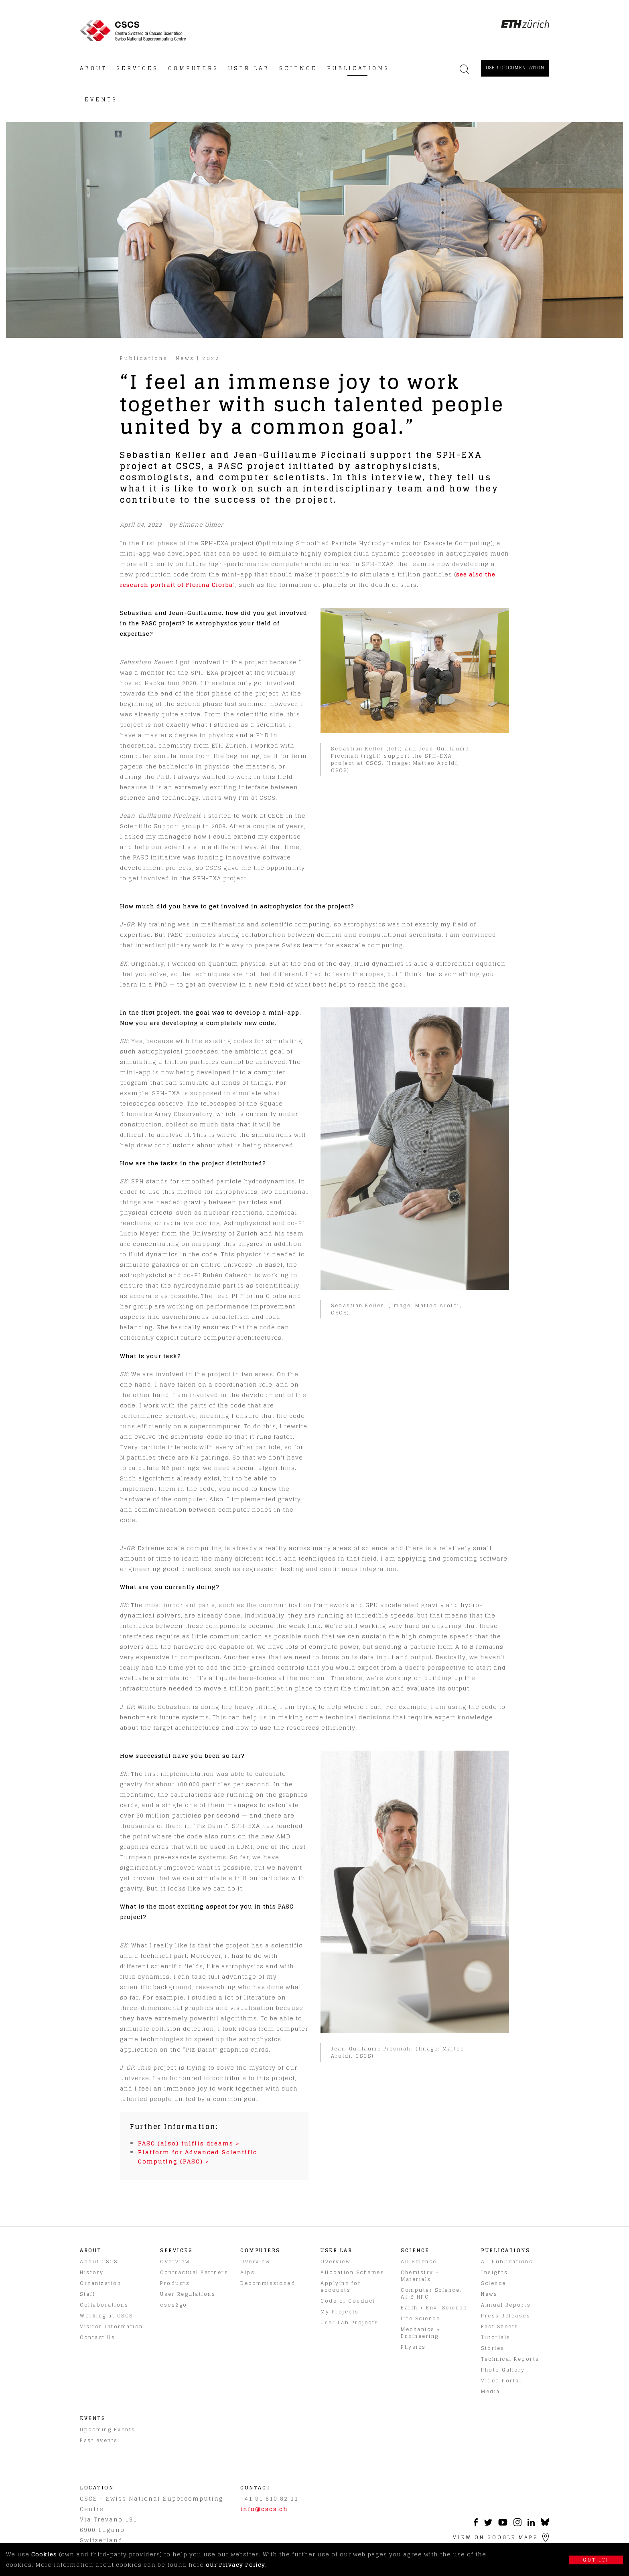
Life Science (420, 2318)
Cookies (44, 2554)
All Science (419, 2261)
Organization (100, 2283)
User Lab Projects (350, 2322)
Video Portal (501, 2380)
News (185, 358)
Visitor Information (111, 2326)
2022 (211, 358)
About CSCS (99, 2261)
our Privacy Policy (235, 2565)
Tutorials (496, 2337)
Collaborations (104, 2305)
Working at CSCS (106, 2315)
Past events (99, 2440)
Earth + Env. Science (434, 2307)
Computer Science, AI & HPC (431, 2293)
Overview (175, 2261)
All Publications (507, 2261)
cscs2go (173, 2305)
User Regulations (187, 2294)
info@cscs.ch (264, 2509)
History (92, 2272)
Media (490, 2391)
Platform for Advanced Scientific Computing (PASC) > (197, 2156)
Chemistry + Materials (420, 2275)
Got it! (596, 2560)
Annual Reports (506, 2305)
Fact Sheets (500, 2326)
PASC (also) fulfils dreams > (189, 2143)
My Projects (340, 2311)
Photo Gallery (503, 2370)
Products (175, 2283)
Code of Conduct (348, 2301)
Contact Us (97, 2337)
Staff (87, 2294)
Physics (413, 2347)
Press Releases (505, 2315)
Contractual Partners (194, 2272)
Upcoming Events (108, 2429)
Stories (493, 2348)
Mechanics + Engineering (421, 2332)
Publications (144, 358)
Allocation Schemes (352, 2272)
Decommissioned (267, 2283)
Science (493, 2283)
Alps (247, 2272)
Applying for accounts (341, 2286)
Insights (494, 2272)
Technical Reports (510, 2359)
